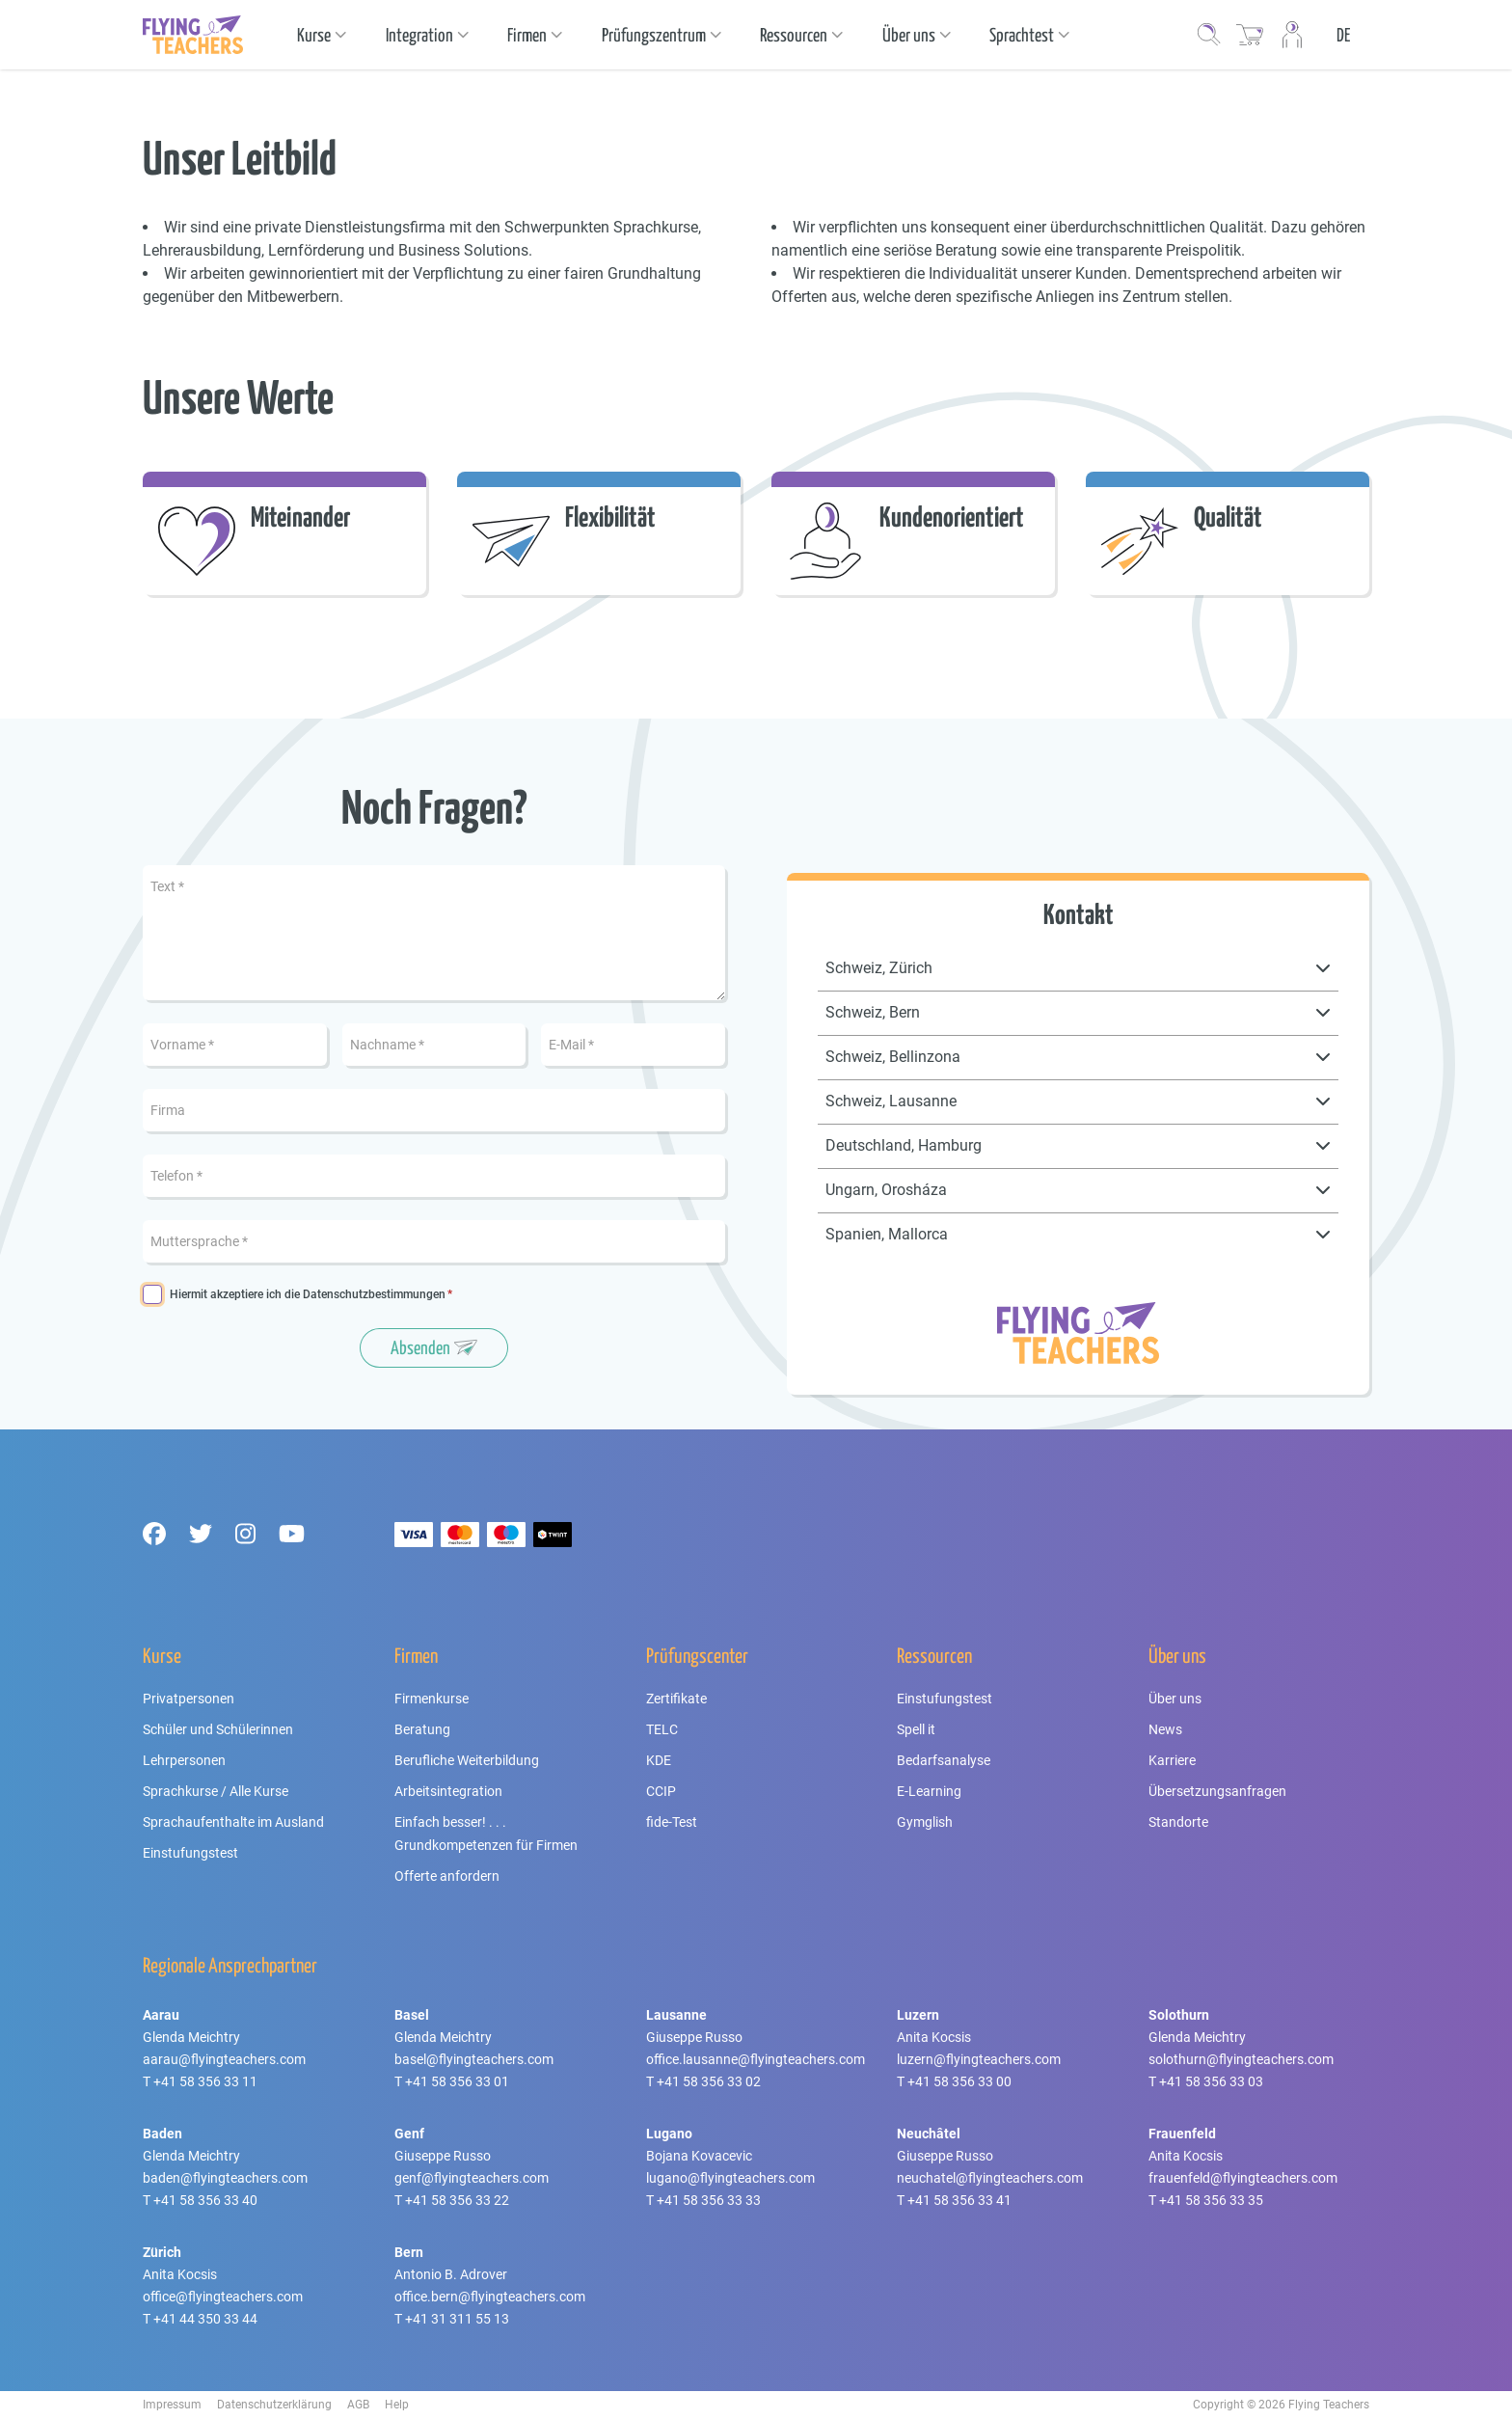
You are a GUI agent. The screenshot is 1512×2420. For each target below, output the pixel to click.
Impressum (172, 2404)
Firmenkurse (431, 1698)
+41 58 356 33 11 (205, 2081)
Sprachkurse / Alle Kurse (215, 1791)
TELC (662, 1729)
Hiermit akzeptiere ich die (308, 1295)
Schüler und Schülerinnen (218, 1729)
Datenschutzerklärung (274, 2404)
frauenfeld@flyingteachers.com (1242, 2178)
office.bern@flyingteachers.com (489, 2296)
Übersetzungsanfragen (1217, 1791)
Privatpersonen (188, 1698)
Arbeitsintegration (448, 1791)
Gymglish (925, 1822)
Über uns (1175, 1698)
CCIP (661, 1791)
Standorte (1178, 1822)
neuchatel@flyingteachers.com (990, 2178)
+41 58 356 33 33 (709, 2200)
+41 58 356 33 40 (205, 2200)
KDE (658, 1760)
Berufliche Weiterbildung (466, 1760)
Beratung (422, 1729)
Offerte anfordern (447, 1876)
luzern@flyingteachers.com (979, 2059)
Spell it (916, 1729)
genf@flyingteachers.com (471, 2178)
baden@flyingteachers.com (225, 2178)
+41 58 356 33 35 (1211, 2200)
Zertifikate (676, 1698)
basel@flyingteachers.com (474, 2059)
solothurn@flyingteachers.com (1241, 2059)
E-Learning (929, 1791)
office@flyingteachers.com (223, 2296)
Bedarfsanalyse (943, 1760)
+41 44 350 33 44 (205, 2318)
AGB (358, 2404)
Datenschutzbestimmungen (374, 1294)
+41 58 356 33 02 (709, 2081)
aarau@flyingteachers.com (224, 2059)
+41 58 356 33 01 (457, 2081)
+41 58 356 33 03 (1211, 2081)
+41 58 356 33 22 (457, 2200)
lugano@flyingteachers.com (730, 2178)
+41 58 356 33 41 (959, 2200)
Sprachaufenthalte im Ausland (233, 1822)
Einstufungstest (190, 1853)
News (1165, 1729)
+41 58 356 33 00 (959, 2081)
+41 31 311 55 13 (457, 2318)
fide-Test (671, 1822)
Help (397, 2404)
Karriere (1172, 1760)
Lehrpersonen (184, 1760)
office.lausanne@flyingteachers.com (755, 2059)
